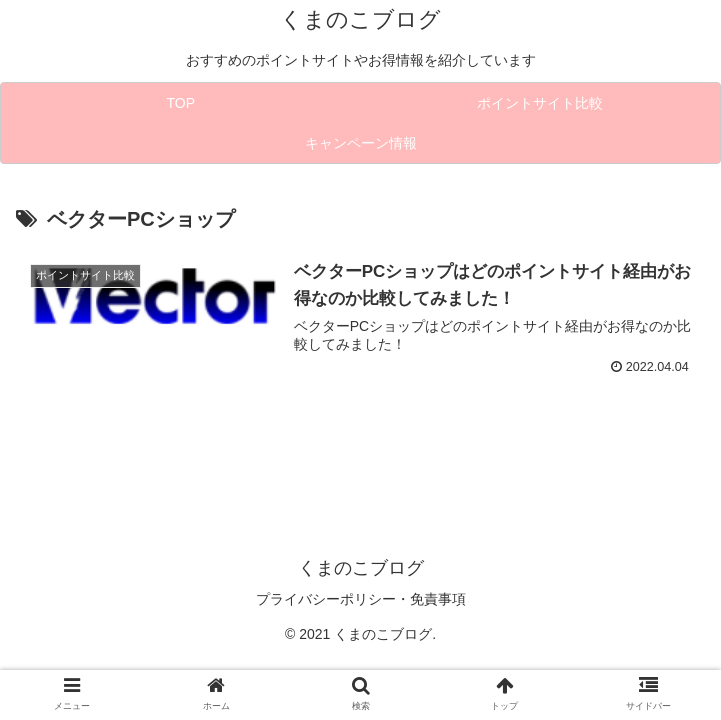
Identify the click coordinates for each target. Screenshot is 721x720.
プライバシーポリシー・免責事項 (361, 599)
